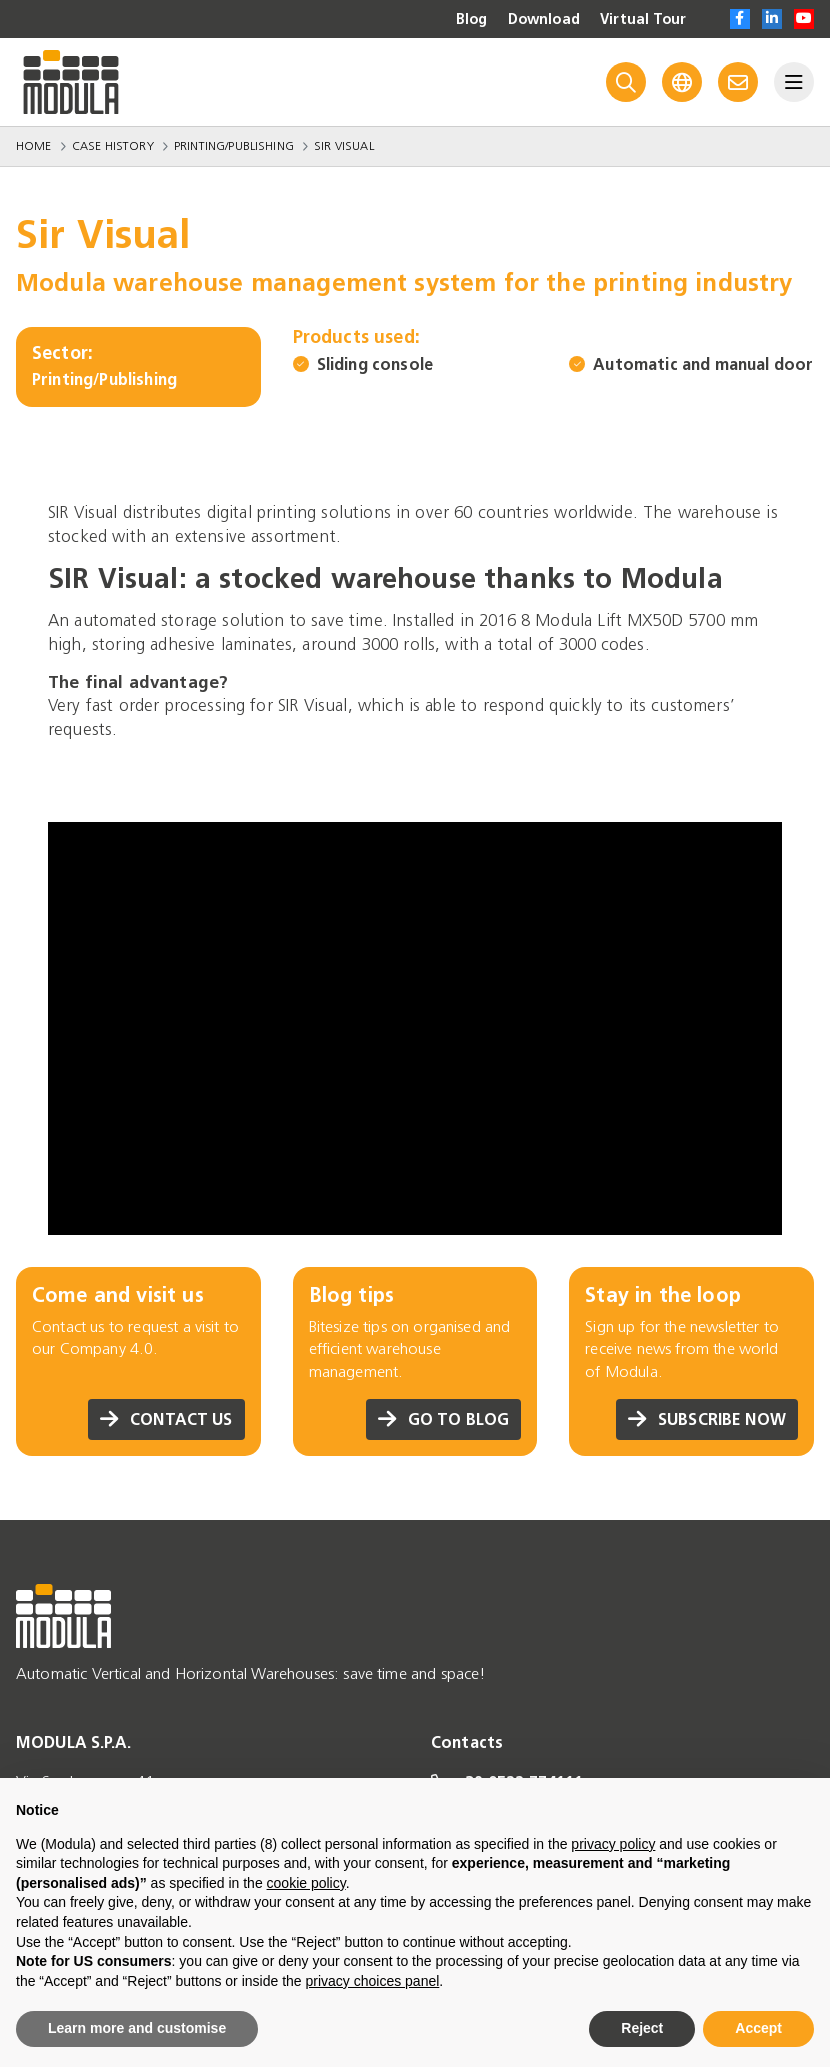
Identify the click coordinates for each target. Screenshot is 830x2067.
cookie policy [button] (306, 1883)
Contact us (166, 1419)
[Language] (682, 82)
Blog (472, 20)
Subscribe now (707, 1419)
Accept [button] (758, 2028)
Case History (113, 146)
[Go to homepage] (71, 82)
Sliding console (375, 364)
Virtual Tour (643, 20)
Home (34, 146)
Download (544, 20)
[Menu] (794, 82)
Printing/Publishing (234, 146)
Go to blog (444, 1419)
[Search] (626, 82)
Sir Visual (344, 146)
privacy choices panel (372, 1981)
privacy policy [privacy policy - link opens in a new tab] (613, 1844)
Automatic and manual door (703, 364)
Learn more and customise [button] (137, 2028)
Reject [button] (642, 2028)
